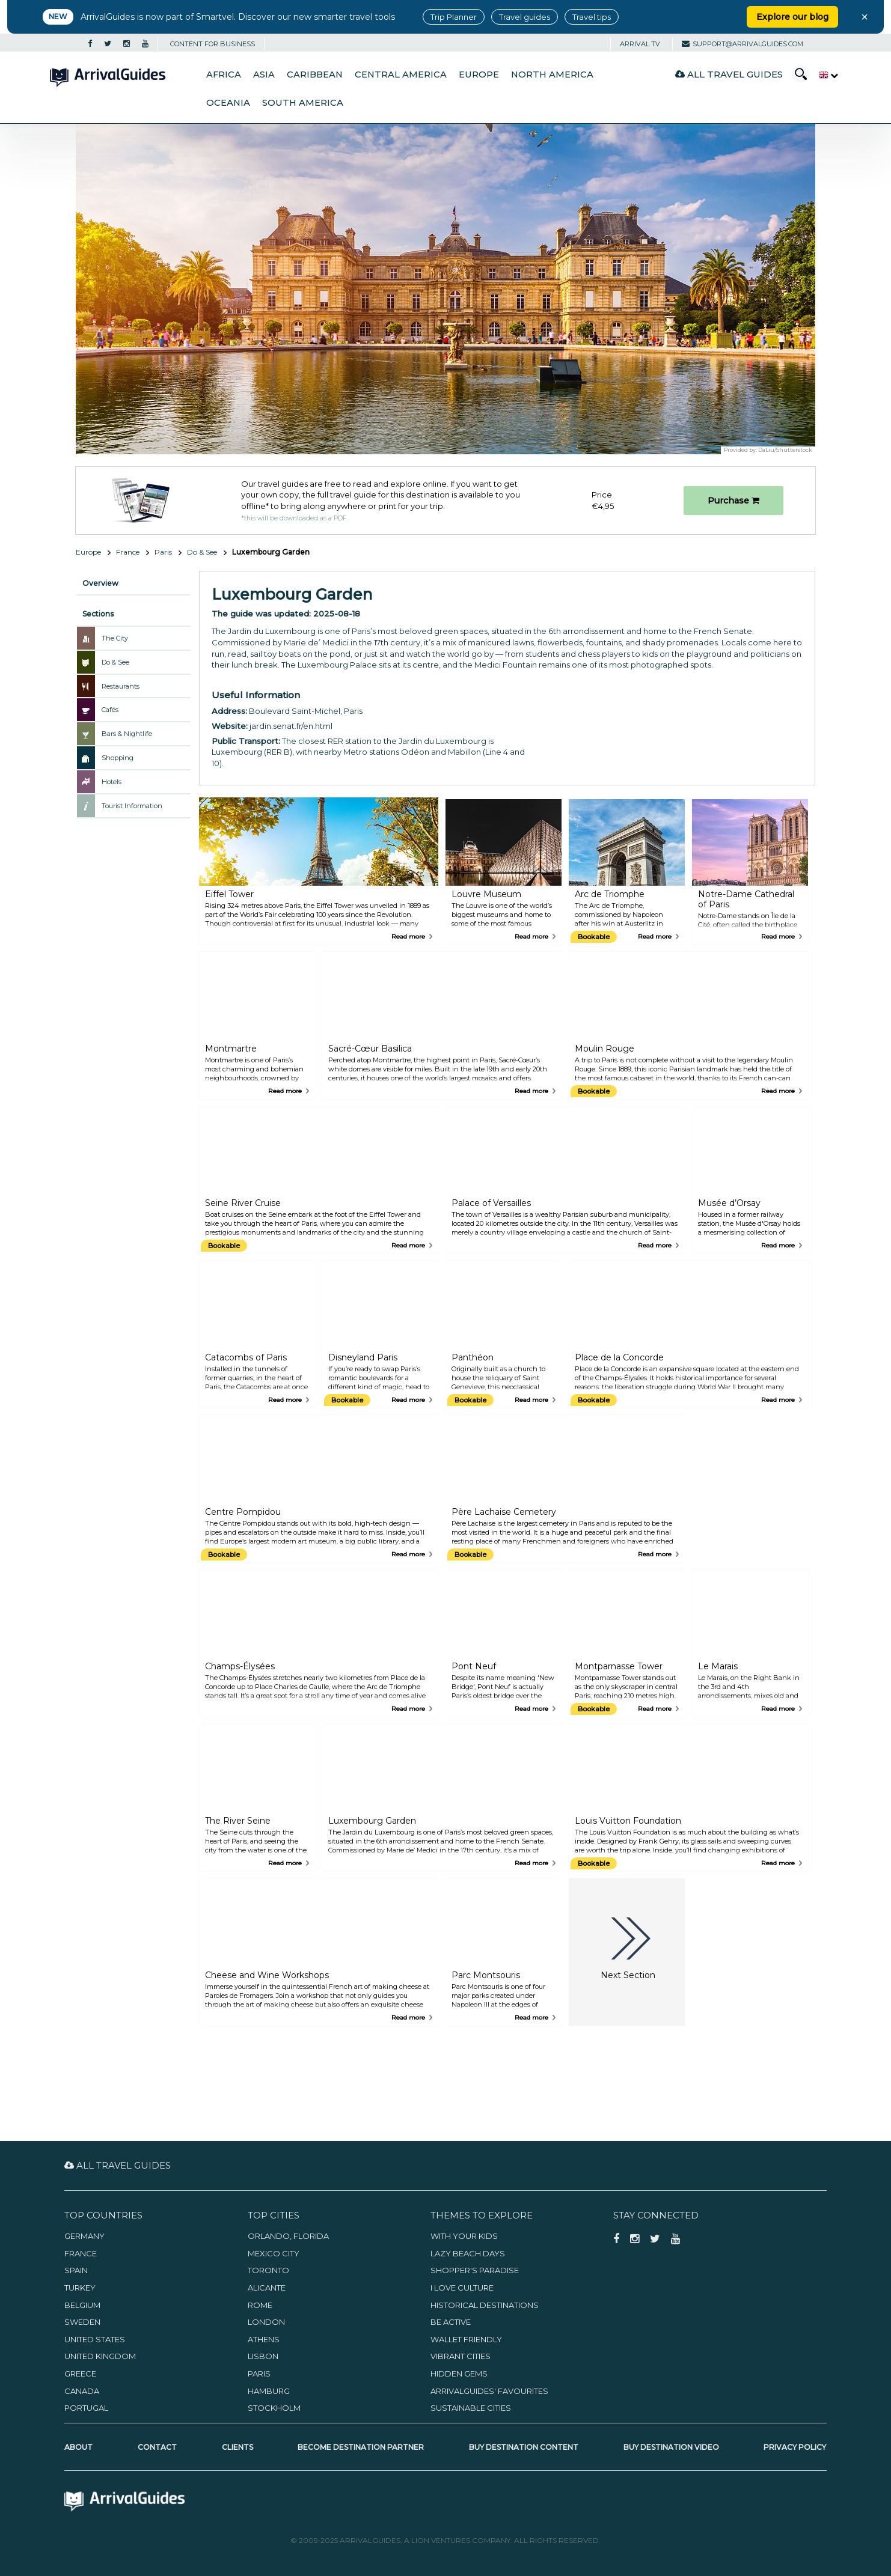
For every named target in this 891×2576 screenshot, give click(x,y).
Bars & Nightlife (127, 733)
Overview (100, 583)
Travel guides (524, 17)
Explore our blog (792, 16)
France (127, 551)
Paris (163, 551)
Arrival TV (640, 44)
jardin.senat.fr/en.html (291, 726)
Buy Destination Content (523, 2447)
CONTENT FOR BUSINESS (212, 44)
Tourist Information (132, 806)
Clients (237, 2447)
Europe (479, 74)
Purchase (733, 500)
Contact (157, 2447)
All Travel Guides (729, 74)
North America (552, 74)
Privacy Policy (795, 2447)
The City (115, 638)
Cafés (110, 709)
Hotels (111, 782)
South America (302, 102)
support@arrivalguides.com (742, 44)
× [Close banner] (864, 17)
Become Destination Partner (361, 2447)
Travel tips (591, 17)
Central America (401, 74)
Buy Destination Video (671, 2447)
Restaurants (120, 686)
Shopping (117, 758)
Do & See (202, 551)
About (78, 2447)
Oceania (228, 102)
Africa (223, 74)
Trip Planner (453, 17)
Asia (264, 74)
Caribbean (315, 74)
